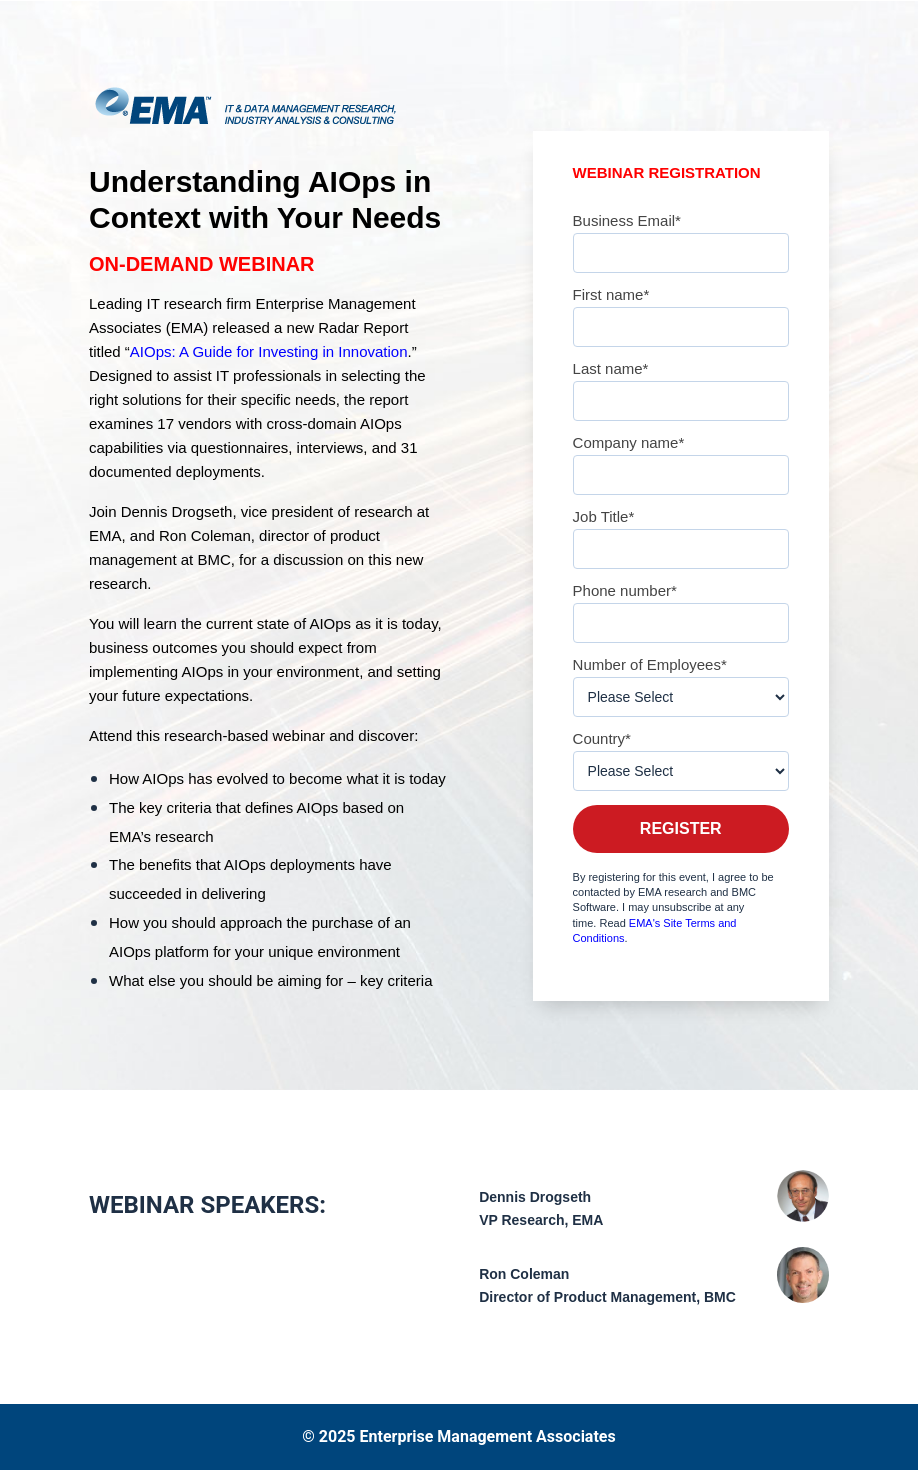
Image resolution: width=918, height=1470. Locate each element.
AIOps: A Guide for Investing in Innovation (269, 351)
